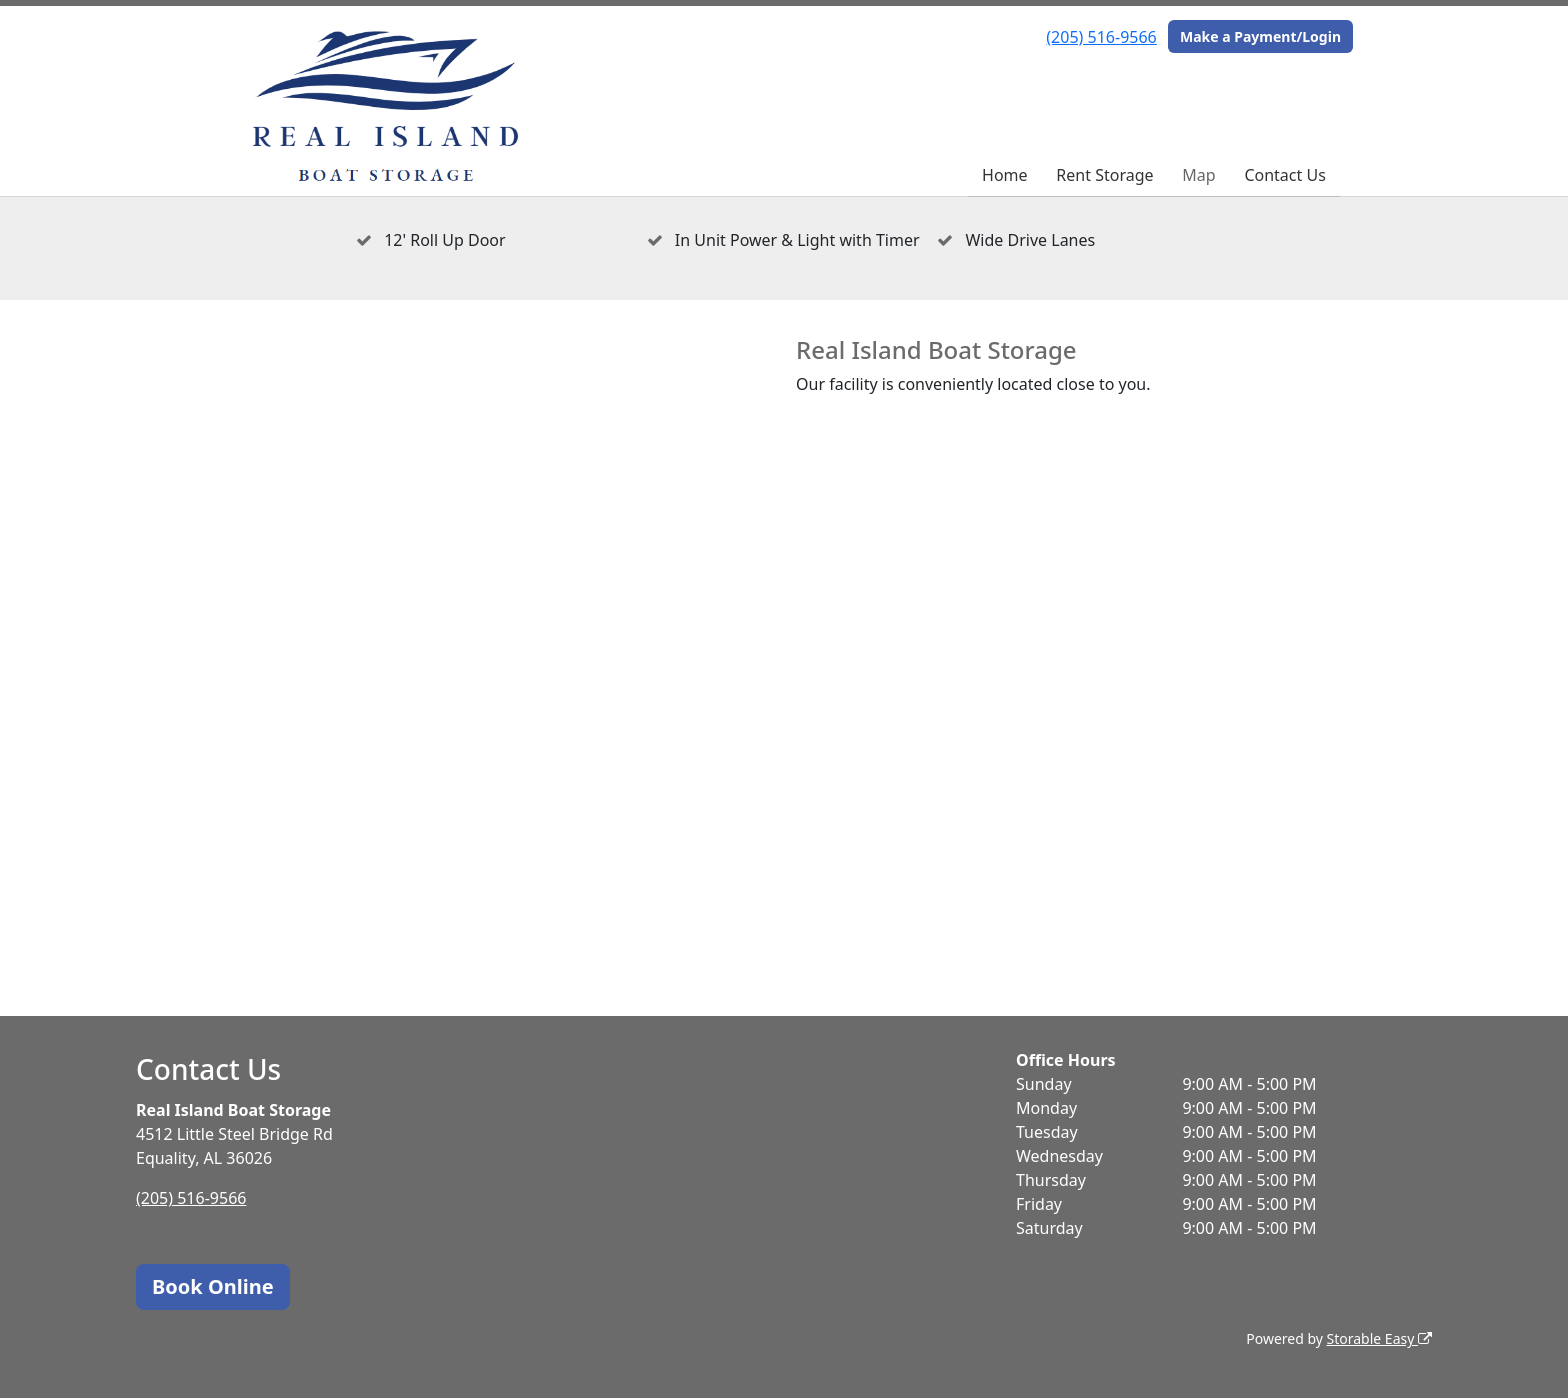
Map (1198, 175)
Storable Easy (1379, 1338)
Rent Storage (1104, 175)
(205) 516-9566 (1101, 37)
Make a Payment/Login (1260, 36)
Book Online (213, 1286)
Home (1005, 175)
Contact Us (1284, 175)
